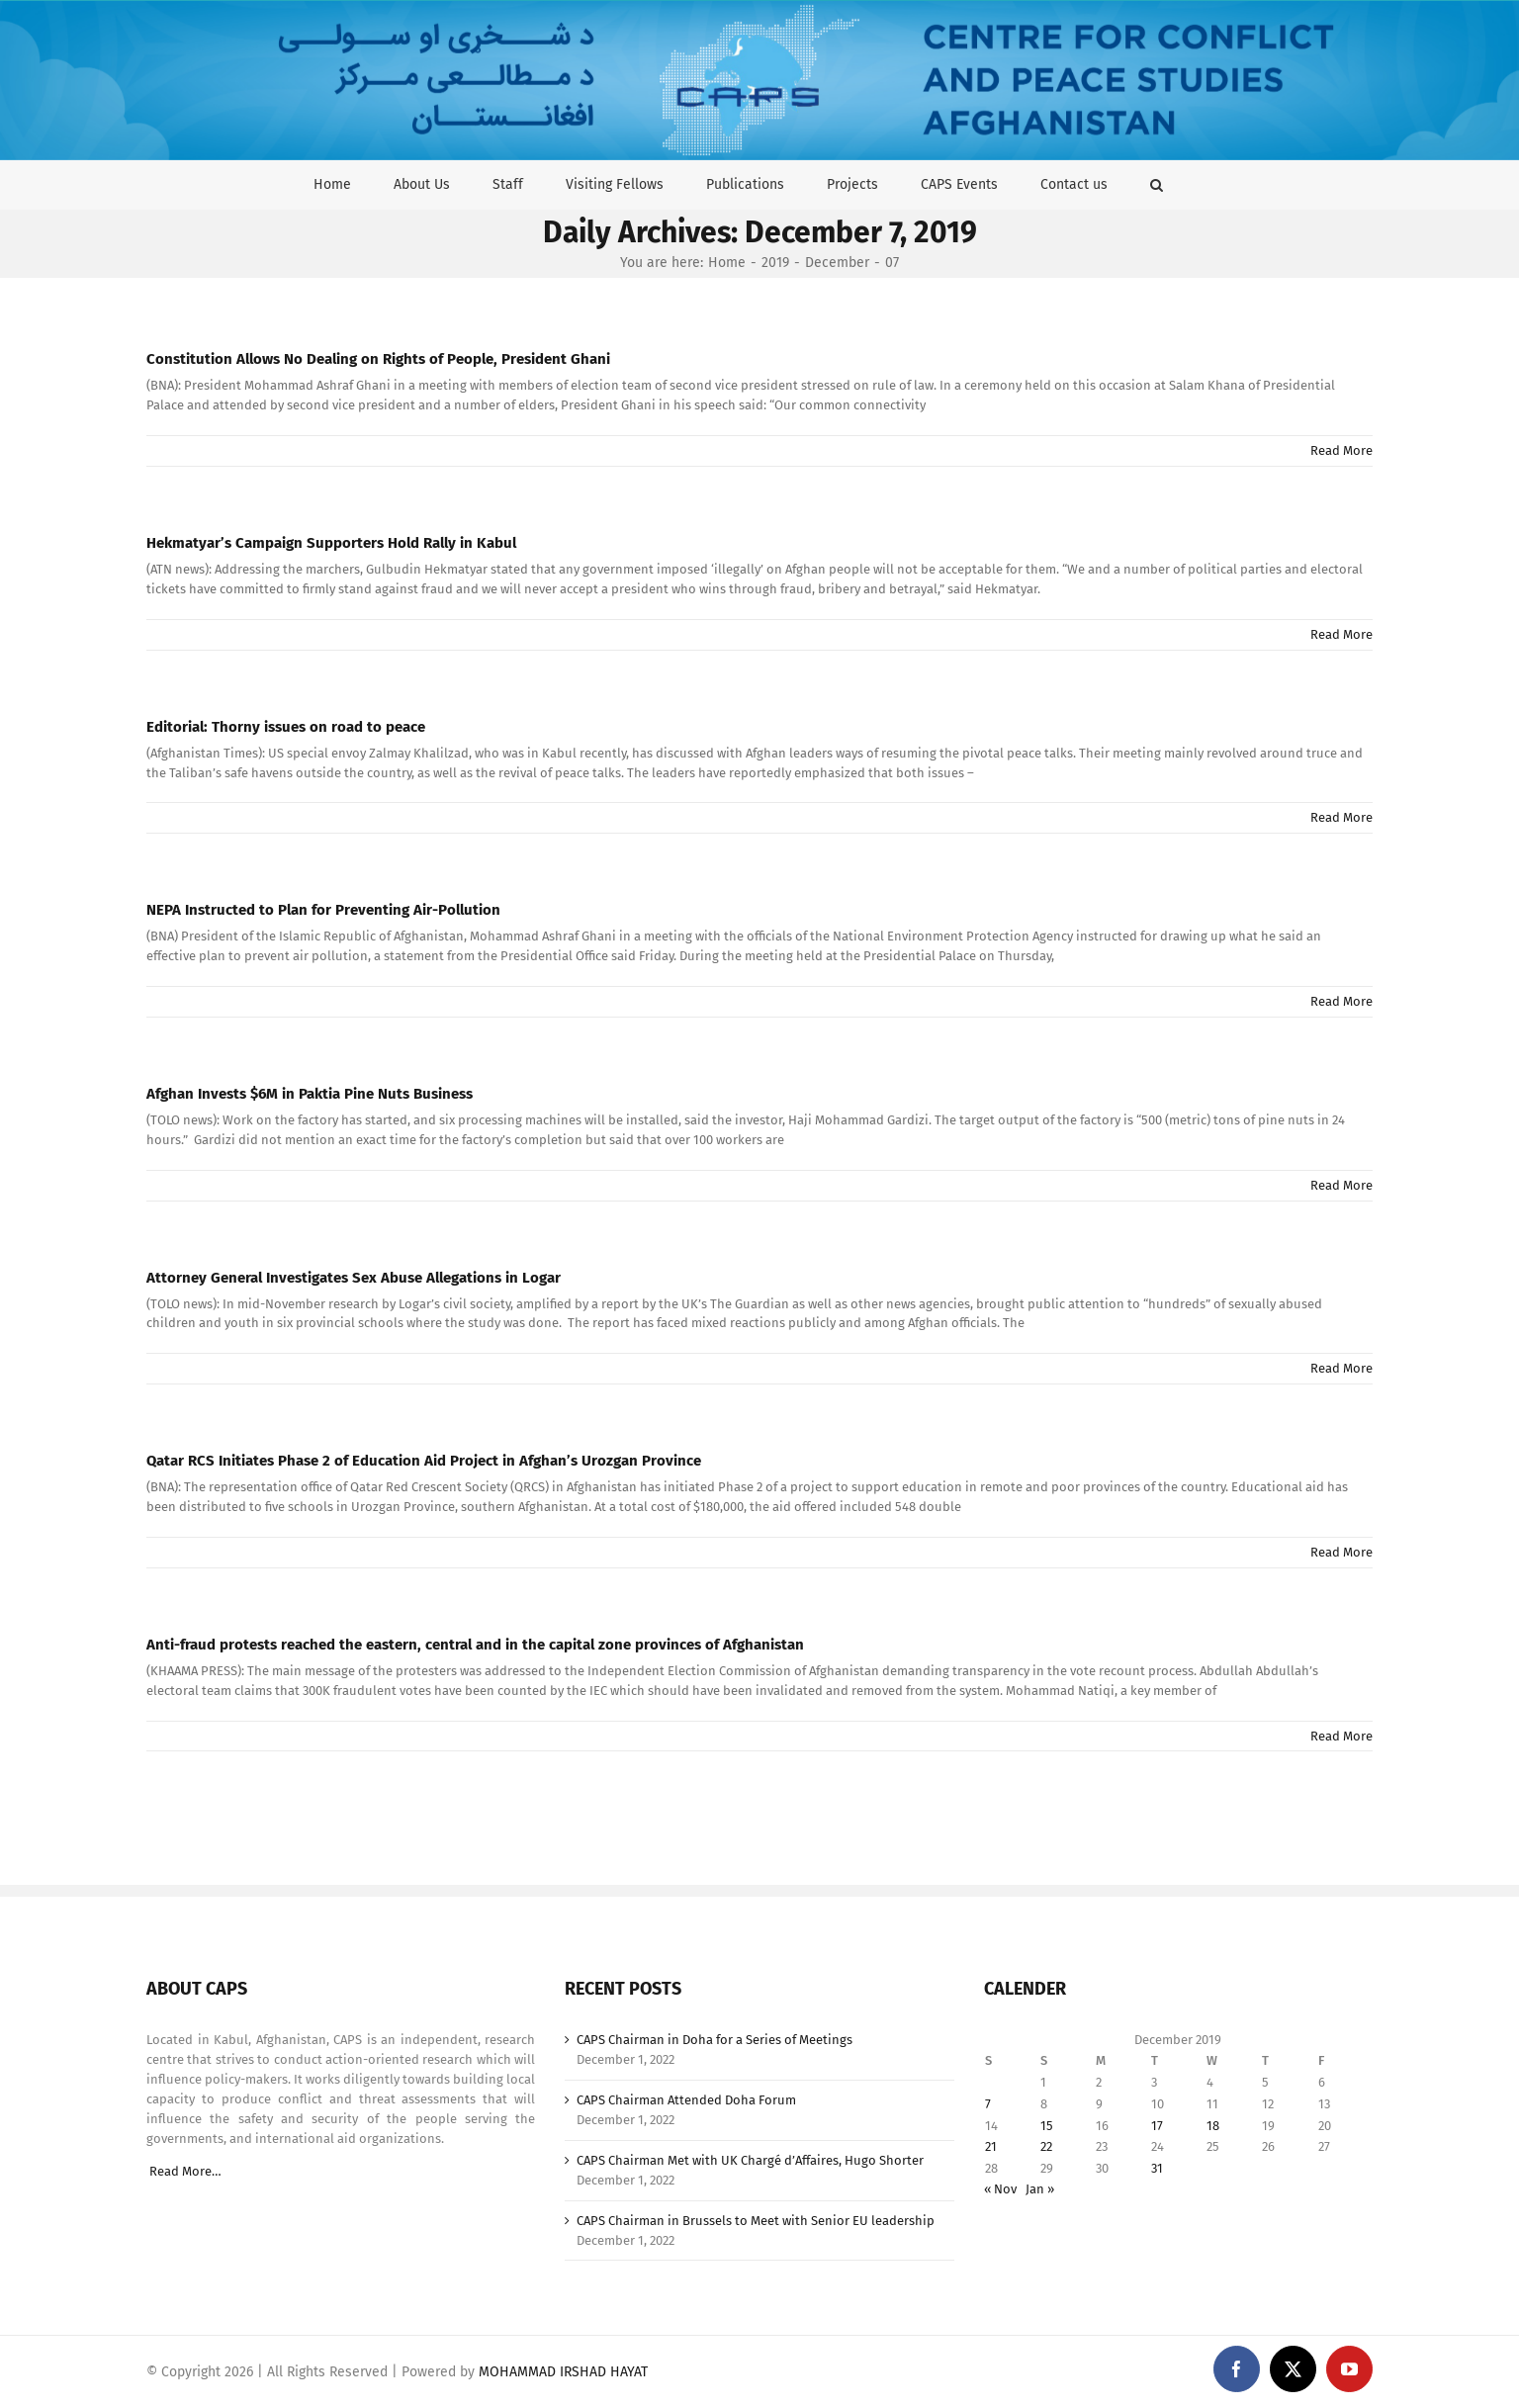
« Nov (1000, 2189)
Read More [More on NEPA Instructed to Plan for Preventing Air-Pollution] (1341, 1001)
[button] (1156, 184)
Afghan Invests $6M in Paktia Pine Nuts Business (309, 1094)
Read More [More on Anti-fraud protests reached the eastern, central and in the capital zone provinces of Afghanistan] (1341, 1736)
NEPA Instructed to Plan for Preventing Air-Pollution (323, 910)
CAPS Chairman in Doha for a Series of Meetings (714, 2039)
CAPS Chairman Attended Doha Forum (686, 2100)
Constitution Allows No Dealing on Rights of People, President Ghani (378, 359)
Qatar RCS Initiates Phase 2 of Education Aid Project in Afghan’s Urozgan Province (423, 1461)
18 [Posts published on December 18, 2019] (1212, 2125)
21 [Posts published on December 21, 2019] (991, 2146)
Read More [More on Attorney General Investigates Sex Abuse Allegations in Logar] (1341, 1368)
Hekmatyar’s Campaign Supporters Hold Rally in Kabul (331, 543)
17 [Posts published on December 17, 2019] (1157, 2125)
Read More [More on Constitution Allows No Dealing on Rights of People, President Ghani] (1341, 450)
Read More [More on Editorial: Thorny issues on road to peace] (1341, 817)
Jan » (1040, 2189)
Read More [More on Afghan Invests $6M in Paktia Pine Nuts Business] (1341, 1185)
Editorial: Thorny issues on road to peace (285, 727)
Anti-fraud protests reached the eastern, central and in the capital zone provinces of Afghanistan (475, 1644)
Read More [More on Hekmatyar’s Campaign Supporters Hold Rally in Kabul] (1341, 634)
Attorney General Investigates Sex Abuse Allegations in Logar (353, 1278)
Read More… (185, 2171)
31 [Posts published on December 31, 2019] (1157, 2168)
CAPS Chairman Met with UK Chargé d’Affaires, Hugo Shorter (750, 2160)
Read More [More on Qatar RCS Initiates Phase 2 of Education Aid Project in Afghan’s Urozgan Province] (1341, 1552)
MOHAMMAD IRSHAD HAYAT (563, 2371)
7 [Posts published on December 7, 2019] (988, 2103)
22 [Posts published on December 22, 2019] (1046, 2146)
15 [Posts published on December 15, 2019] (1046, 2125)
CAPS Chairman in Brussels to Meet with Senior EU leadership (756, 2220)
